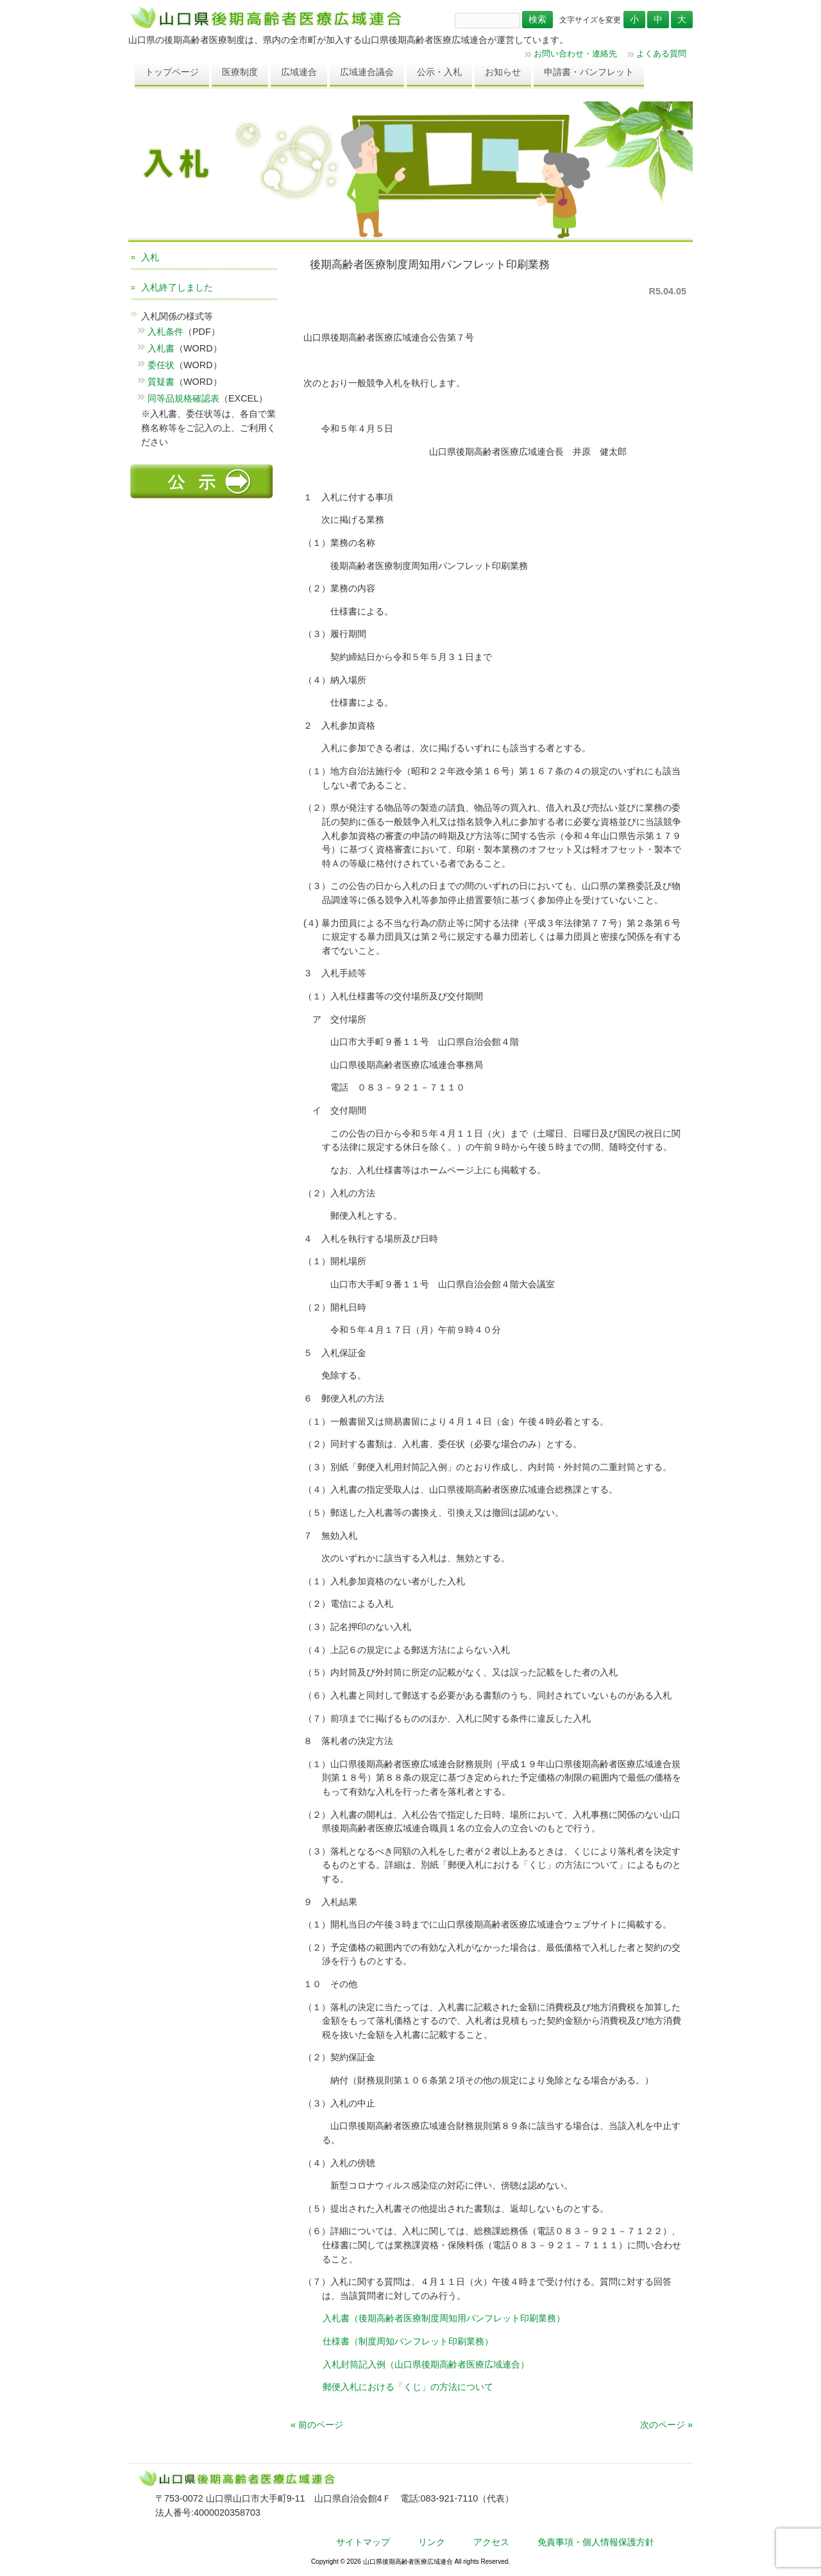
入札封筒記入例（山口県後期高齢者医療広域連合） (426, 2364)
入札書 (161, 348)
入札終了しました (177, 287)
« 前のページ (317, 2424)
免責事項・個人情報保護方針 (595, 2542)
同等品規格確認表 (183, 398)
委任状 (161, 365)
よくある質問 (661, 53)
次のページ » (666, 2424)
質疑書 (161, 382)
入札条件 (165, 331)
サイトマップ (363, 2542)
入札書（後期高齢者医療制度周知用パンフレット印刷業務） (444, 2318)
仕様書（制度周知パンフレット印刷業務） (408, 2341)
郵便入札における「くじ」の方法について (408, 2387)
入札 (150, 257)
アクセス (491, 2542)
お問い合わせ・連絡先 (575, 53)
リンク (431, 2542)
